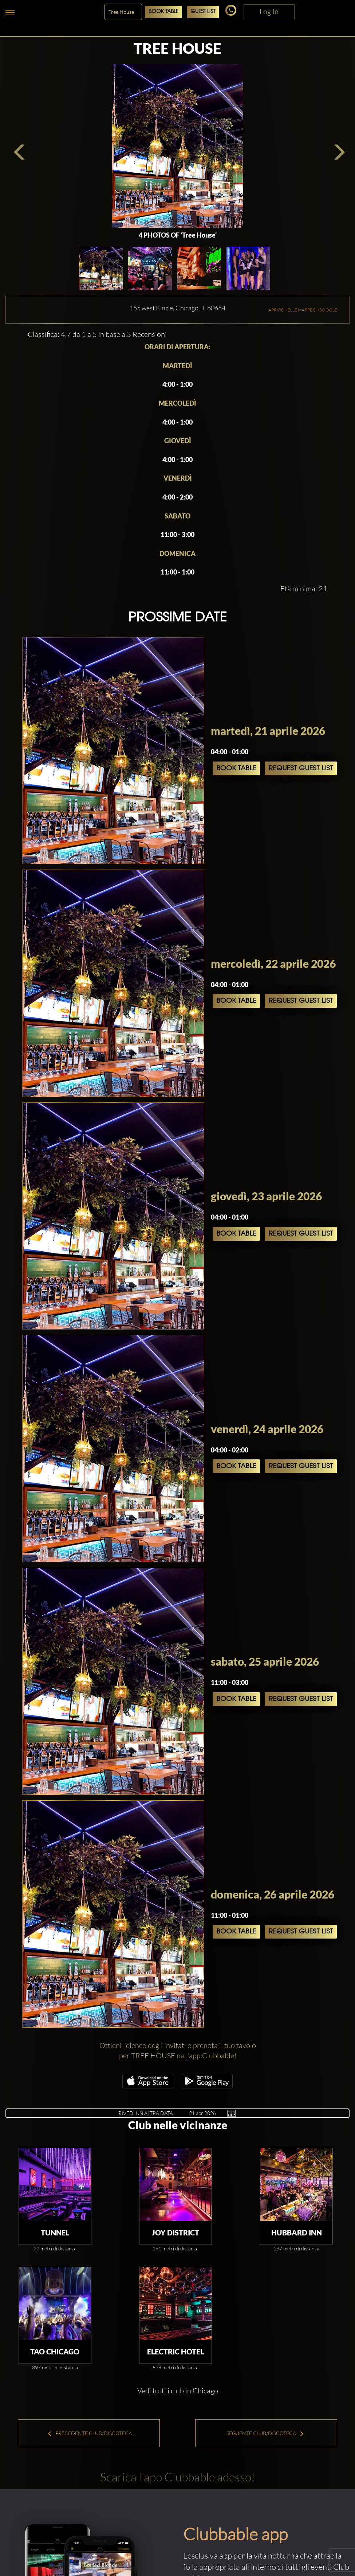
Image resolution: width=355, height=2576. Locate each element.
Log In (269, 11)
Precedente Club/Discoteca (89, 2433)
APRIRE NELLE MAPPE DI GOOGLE (302, 310)
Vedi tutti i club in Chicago (177, 2390)
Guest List (202, 11)
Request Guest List (300, 768)
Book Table (163, 11)
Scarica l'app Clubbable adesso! (177, 2477)
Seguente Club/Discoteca (265, 2433)
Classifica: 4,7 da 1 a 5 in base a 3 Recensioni (97, 334)
